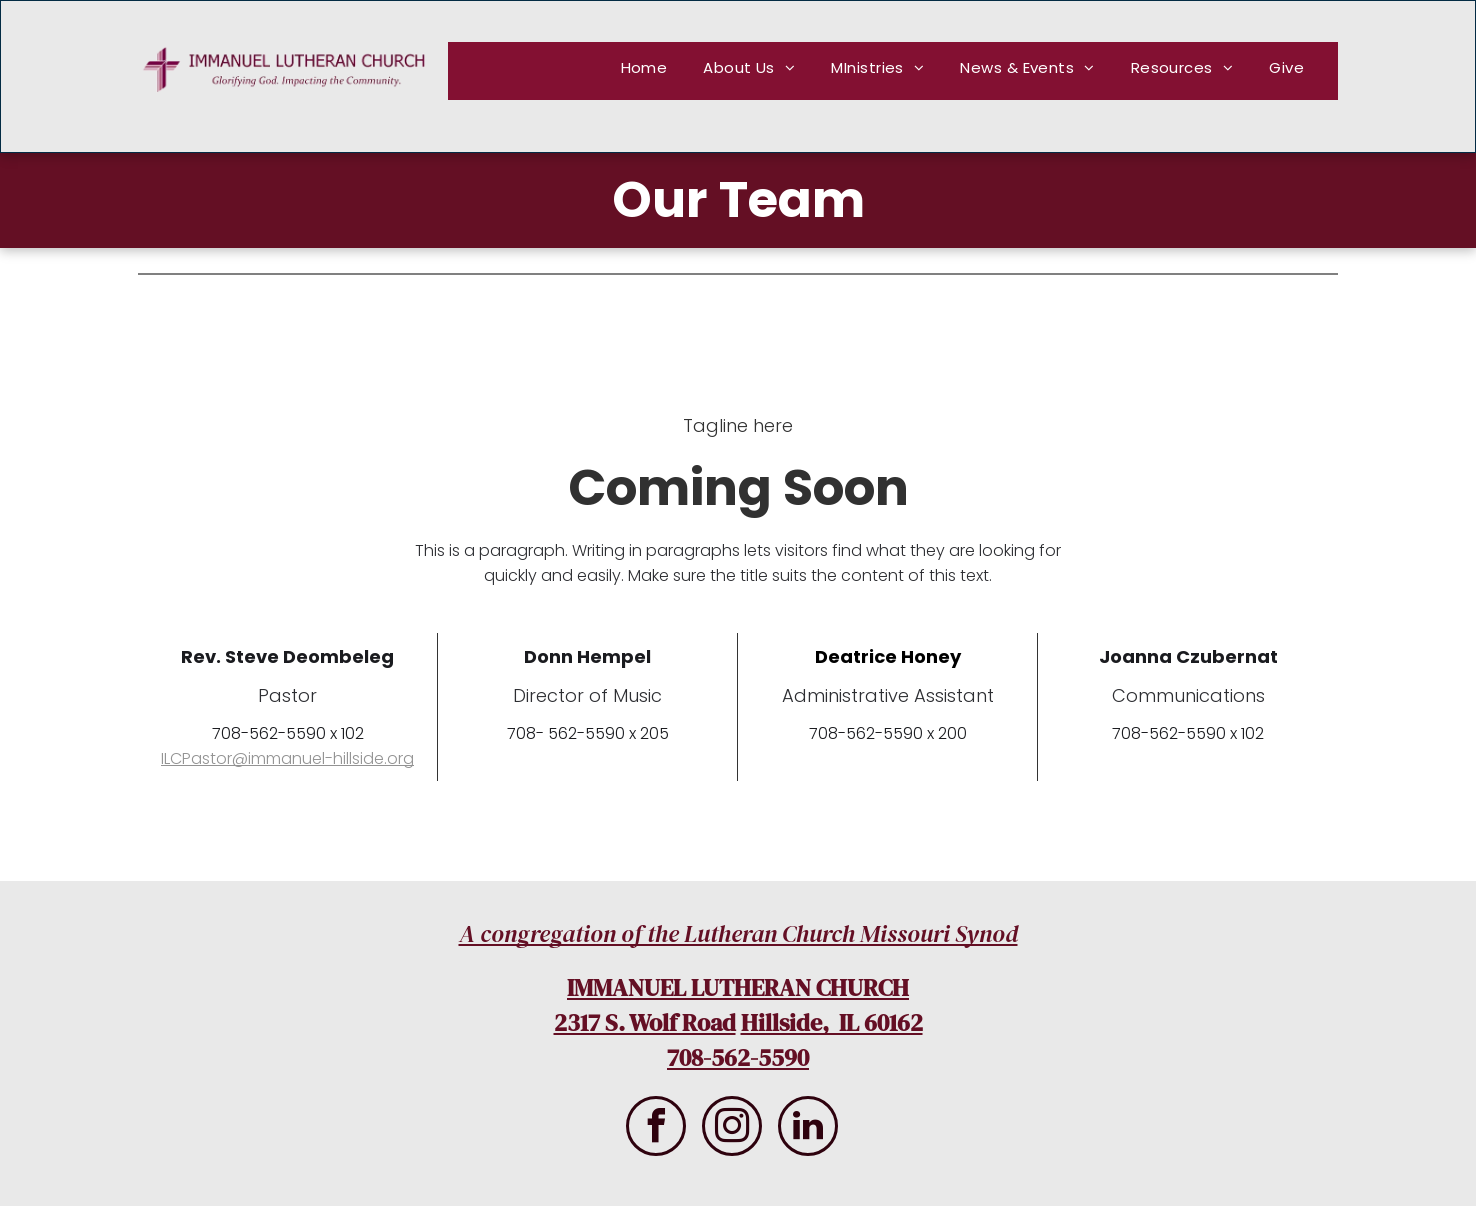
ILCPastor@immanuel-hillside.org (287, 758)
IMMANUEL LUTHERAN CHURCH (738, 987)
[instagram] (732, 1128)
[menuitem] (645, 67)
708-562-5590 (738, 1057)
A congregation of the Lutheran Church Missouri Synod (738, 933)
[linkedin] (808, 1128)
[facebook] (656, 1128)
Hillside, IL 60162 (832, 1022)
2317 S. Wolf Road (645, 1022)
